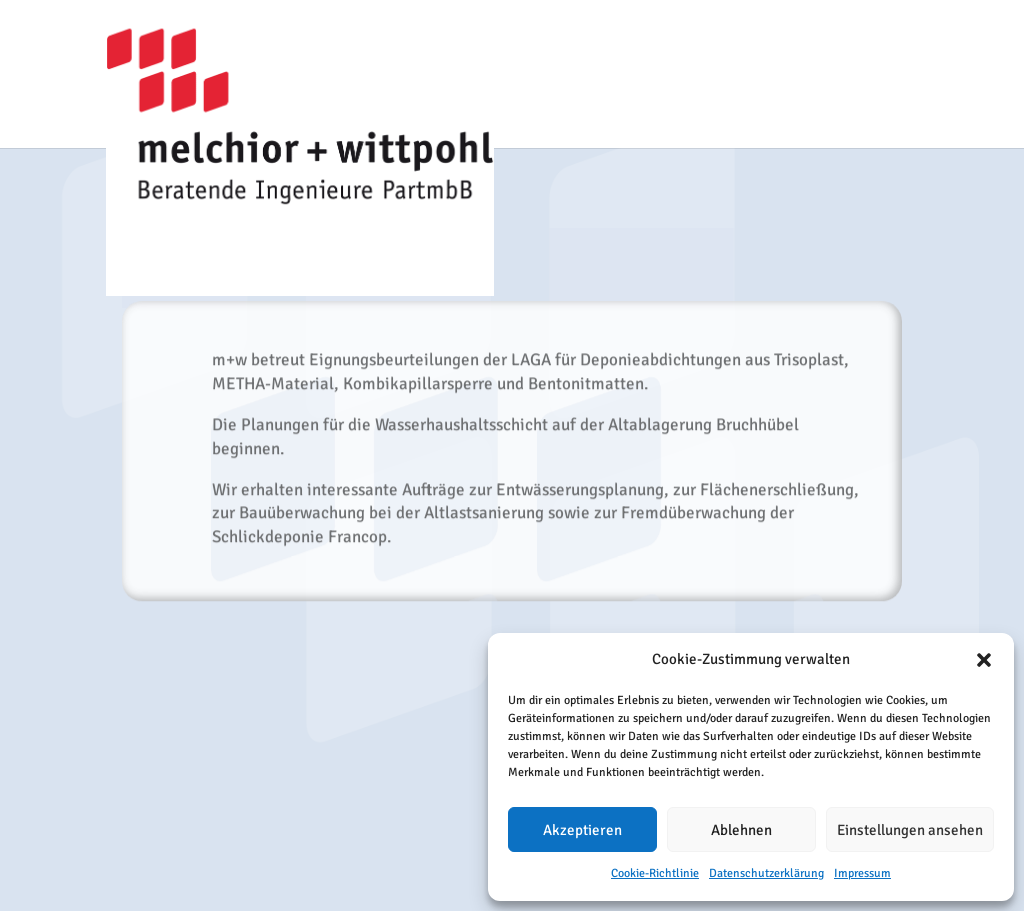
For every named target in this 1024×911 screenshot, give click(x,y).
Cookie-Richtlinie (655, 873)
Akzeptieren (582, 830)
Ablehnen (741, 830)
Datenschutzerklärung (766, 873)
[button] (984, 660)
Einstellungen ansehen (910, 830)
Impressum (862, 873)
